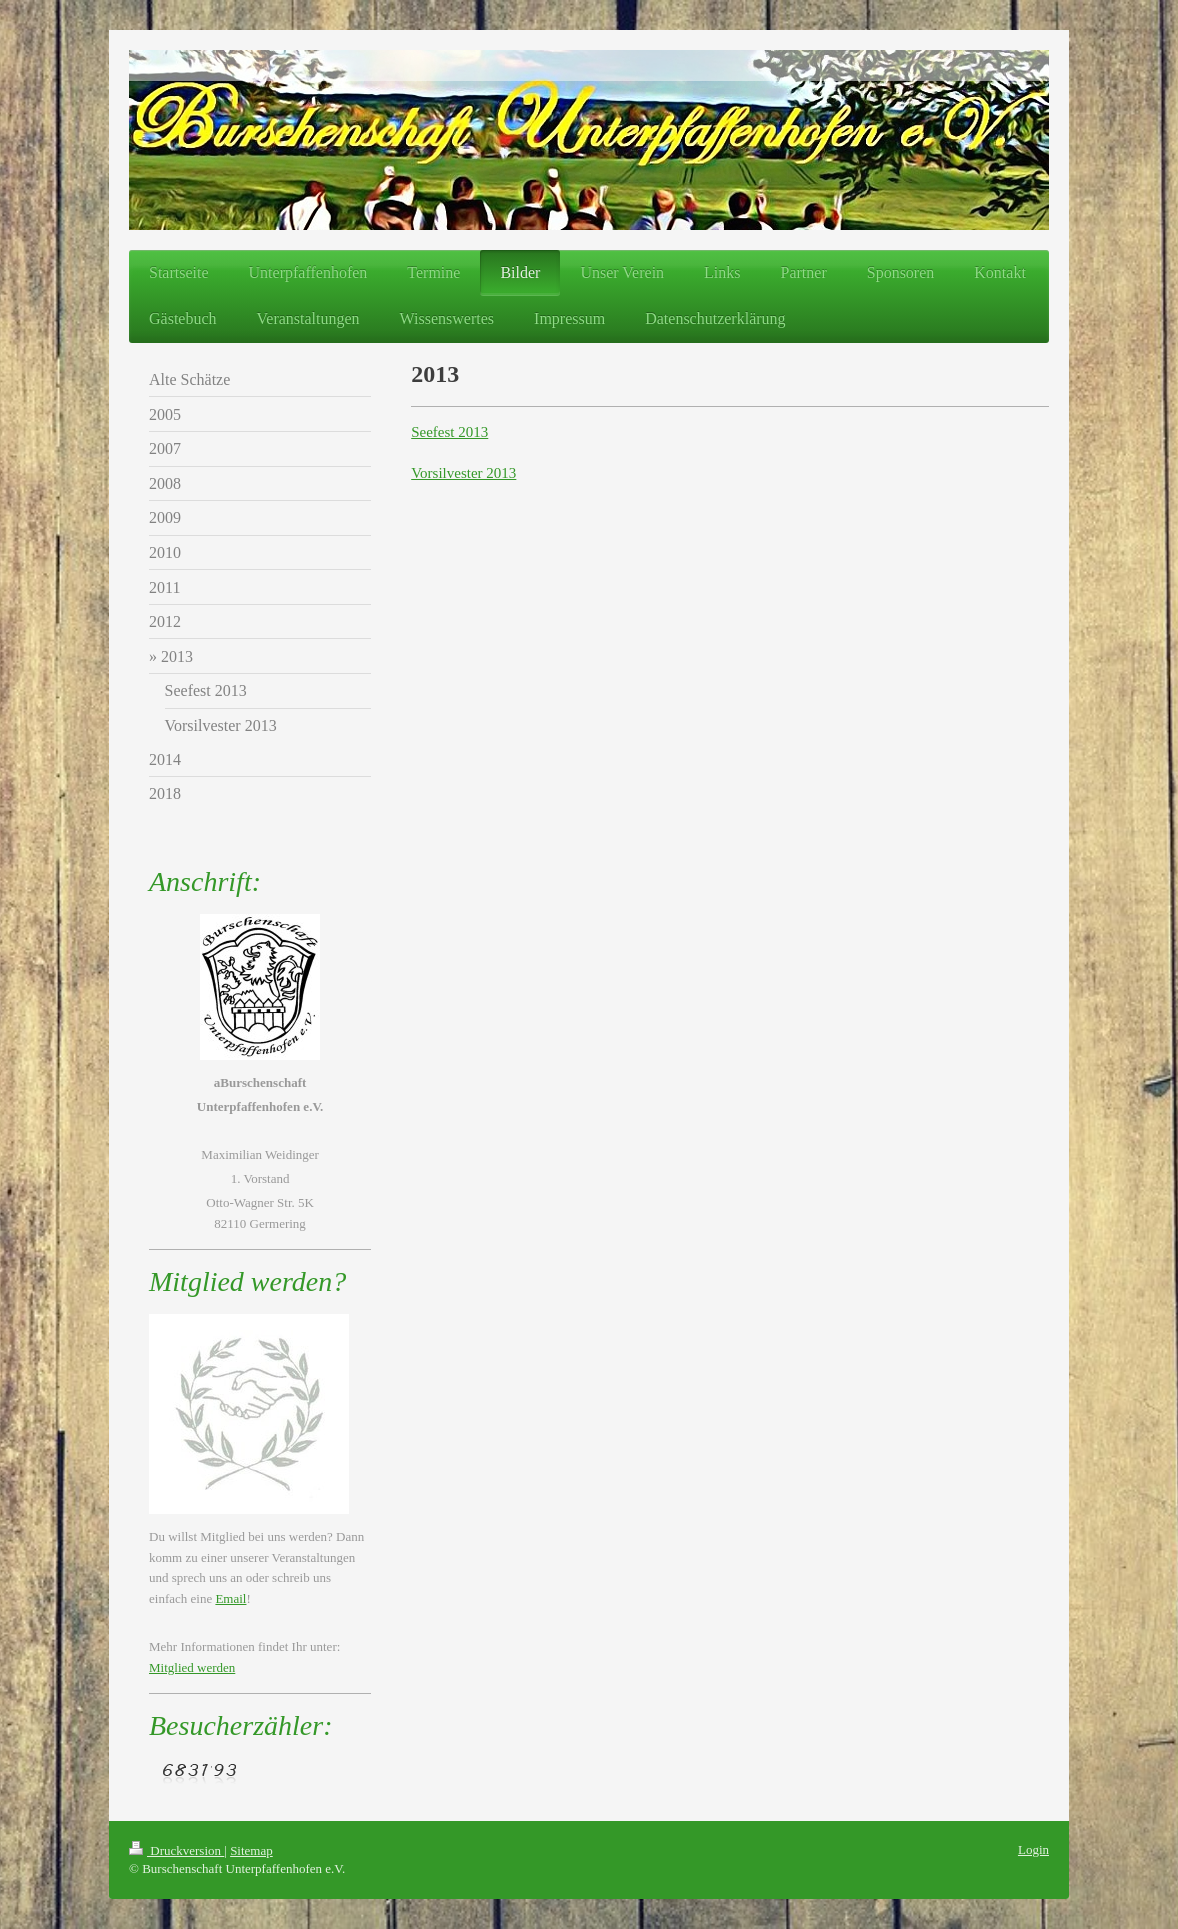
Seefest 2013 (449, 432)
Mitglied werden (192, 1667)
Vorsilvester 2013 (463, 473)
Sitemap (251, 1850)
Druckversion (176, 1850)
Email (230, 1598)
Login (1033, 1849)
